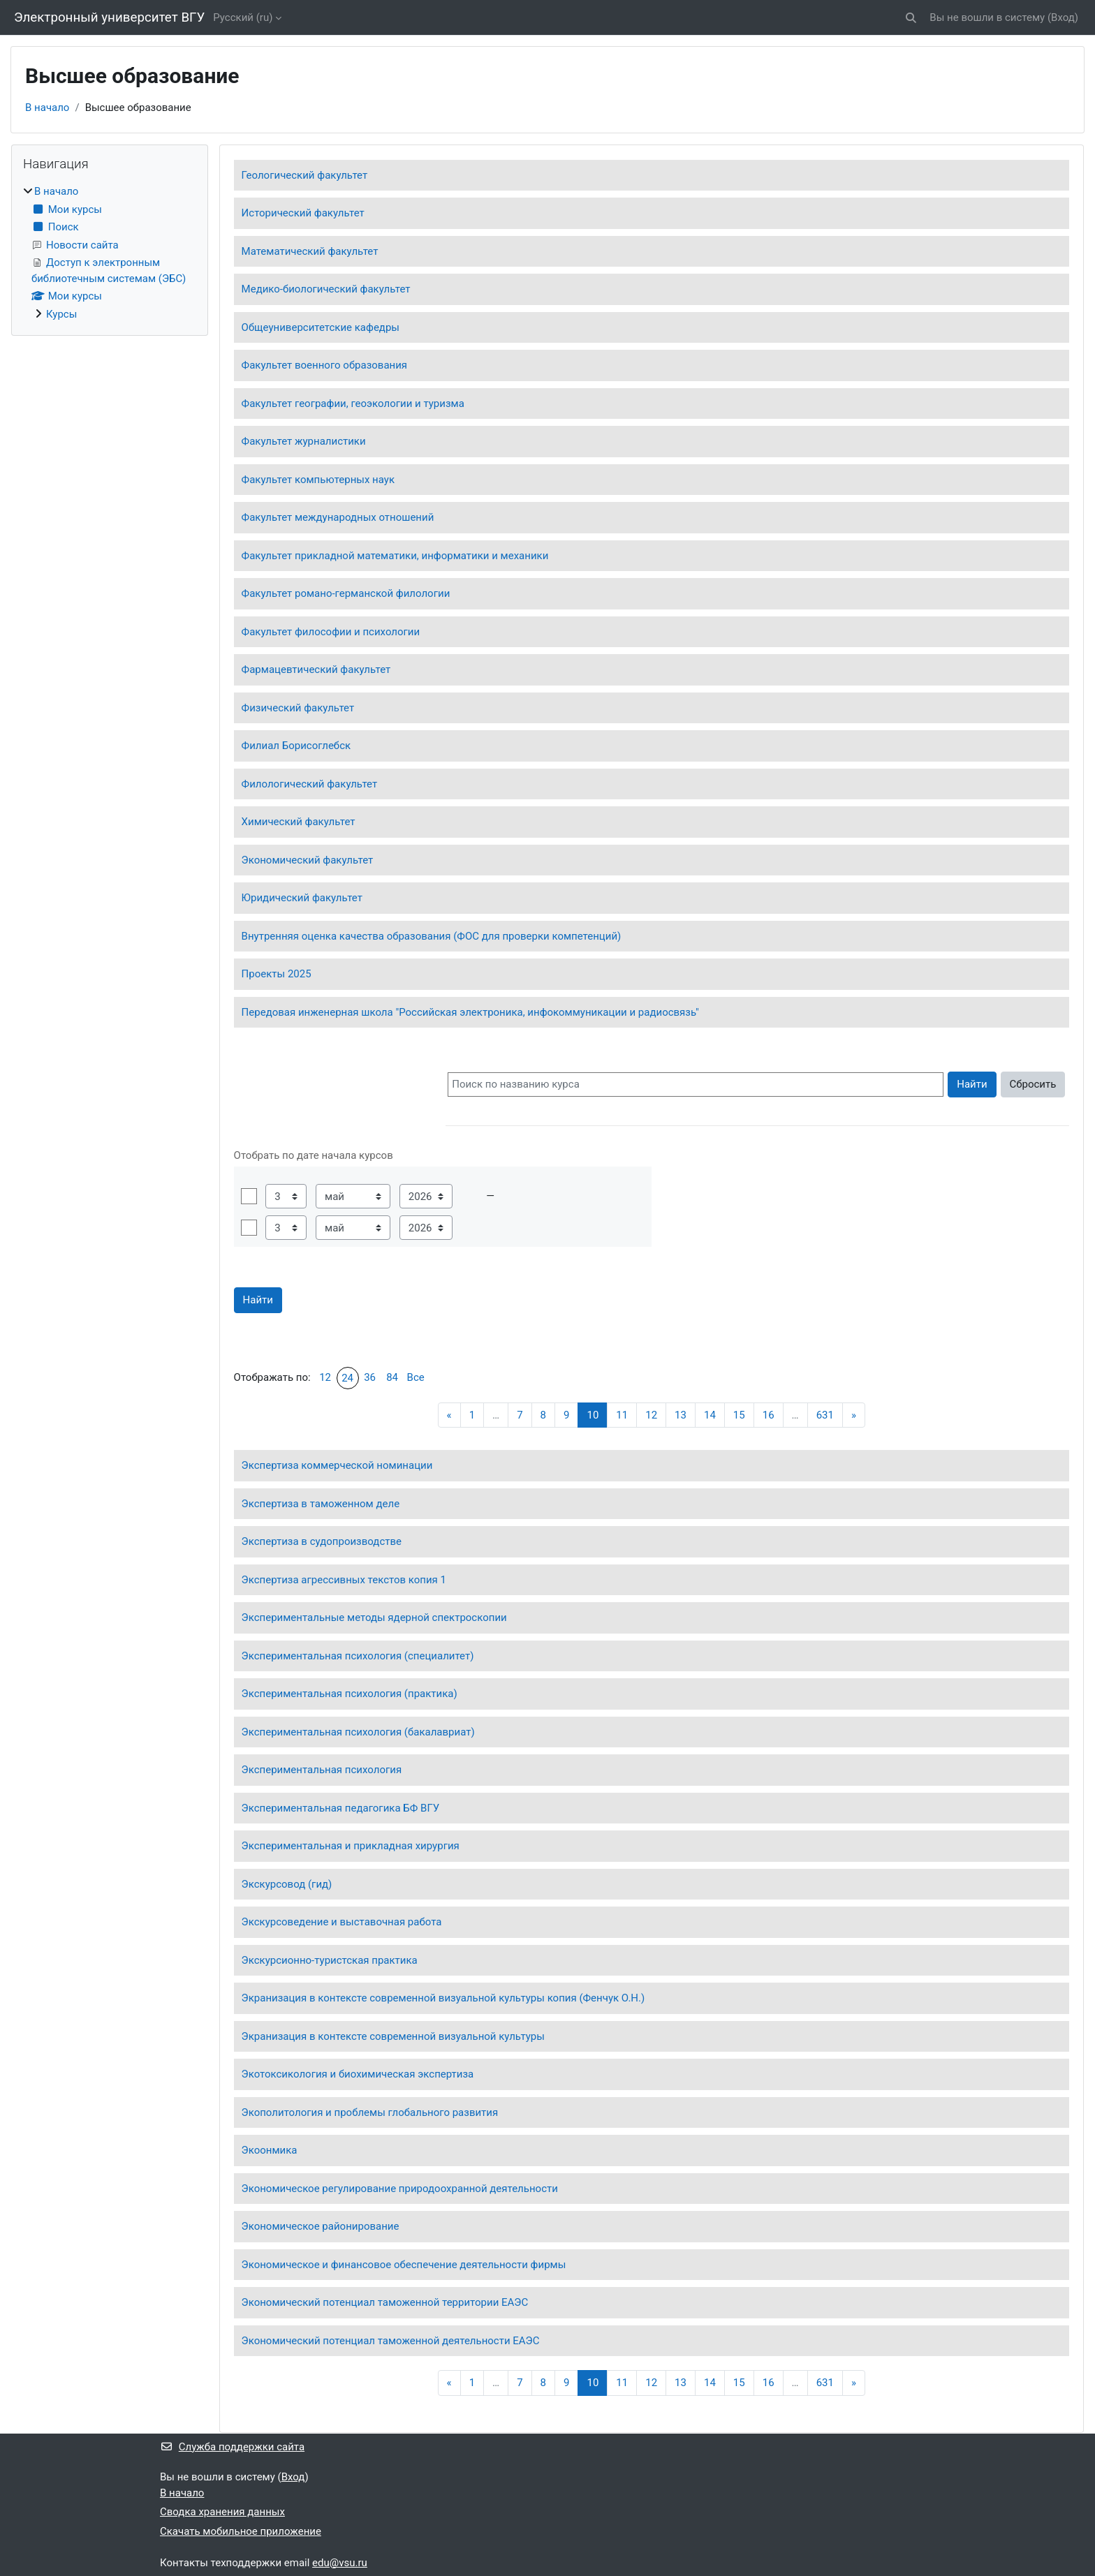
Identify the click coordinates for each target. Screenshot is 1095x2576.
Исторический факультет (303, 213)
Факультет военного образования (325, 365)
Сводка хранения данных (222, 2511)
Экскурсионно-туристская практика (330, 1960)
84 (392, 1377)
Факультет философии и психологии (331, 632)
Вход (1063, 17)
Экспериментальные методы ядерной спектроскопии (374, 1617)
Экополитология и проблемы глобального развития (370, 2112)
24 (347, 1378)
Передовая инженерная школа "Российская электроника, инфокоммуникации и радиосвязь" (470, 1012)
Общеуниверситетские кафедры (320, 327)
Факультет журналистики (304, 441)
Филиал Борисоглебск (296, 745)
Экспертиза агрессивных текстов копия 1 (344, 1580)
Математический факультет (310, 251)
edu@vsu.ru (339, 2562)
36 (370, 1377)
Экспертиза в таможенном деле (321, 1503)
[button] (912, 18)
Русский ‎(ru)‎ (242, 17)
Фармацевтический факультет (316, 669)
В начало (47, 107)
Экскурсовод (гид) (287, 1884)
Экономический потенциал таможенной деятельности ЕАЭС (391, 2340)
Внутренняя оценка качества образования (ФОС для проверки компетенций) (432, 936)
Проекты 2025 (276, 974)
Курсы (61, 314)
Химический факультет (298, 821)
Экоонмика (269, 2150)
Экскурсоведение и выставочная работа (342, 1922)
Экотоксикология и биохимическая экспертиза (358, 2074)
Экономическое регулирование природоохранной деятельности (400, 2188)
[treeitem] (109, 253)
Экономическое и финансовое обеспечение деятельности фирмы (404, 2264)
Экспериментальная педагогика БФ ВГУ (341, 1808)
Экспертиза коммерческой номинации (337, 1465)
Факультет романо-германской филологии (346, 593)
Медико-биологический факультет (326, 289)
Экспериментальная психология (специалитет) (358, 1656)
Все (416, 1377)
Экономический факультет (308, 860)
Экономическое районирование (320, 2226)
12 (325, 1377)
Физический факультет (298, 708)
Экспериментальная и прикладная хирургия (351, 1846)
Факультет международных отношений (338, 517)
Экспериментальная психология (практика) (349, 1693)
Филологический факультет (310, 784)
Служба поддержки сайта (232, 2447)
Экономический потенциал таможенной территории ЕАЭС (385, 2302)
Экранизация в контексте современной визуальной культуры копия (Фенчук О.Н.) (443, 1998)
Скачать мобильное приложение (240, 2531)
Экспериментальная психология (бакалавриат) (358, 1732)
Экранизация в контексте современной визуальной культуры (393, 2036)
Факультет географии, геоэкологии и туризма (353, 403)
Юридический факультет (302, 897)
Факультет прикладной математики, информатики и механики (395, 555)
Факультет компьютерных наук (318, 479)
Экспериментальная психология (322, 1769)
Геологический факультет (305, 175)
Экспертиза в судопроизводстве (322, 1541)
